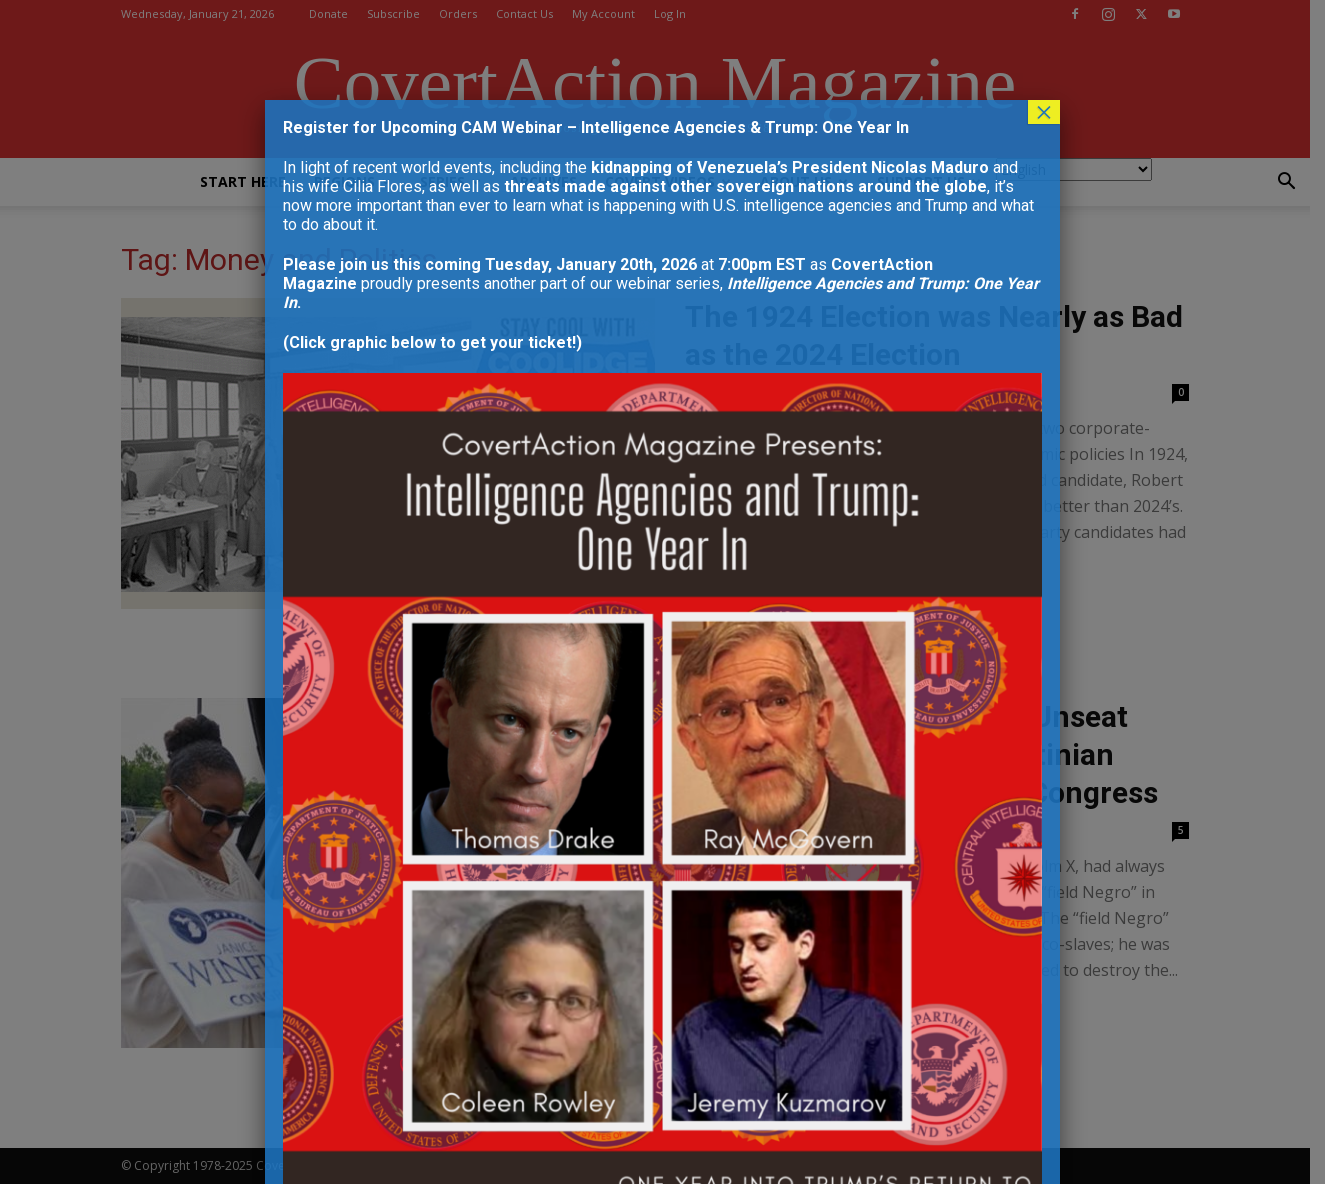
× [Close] (1044, 112)
